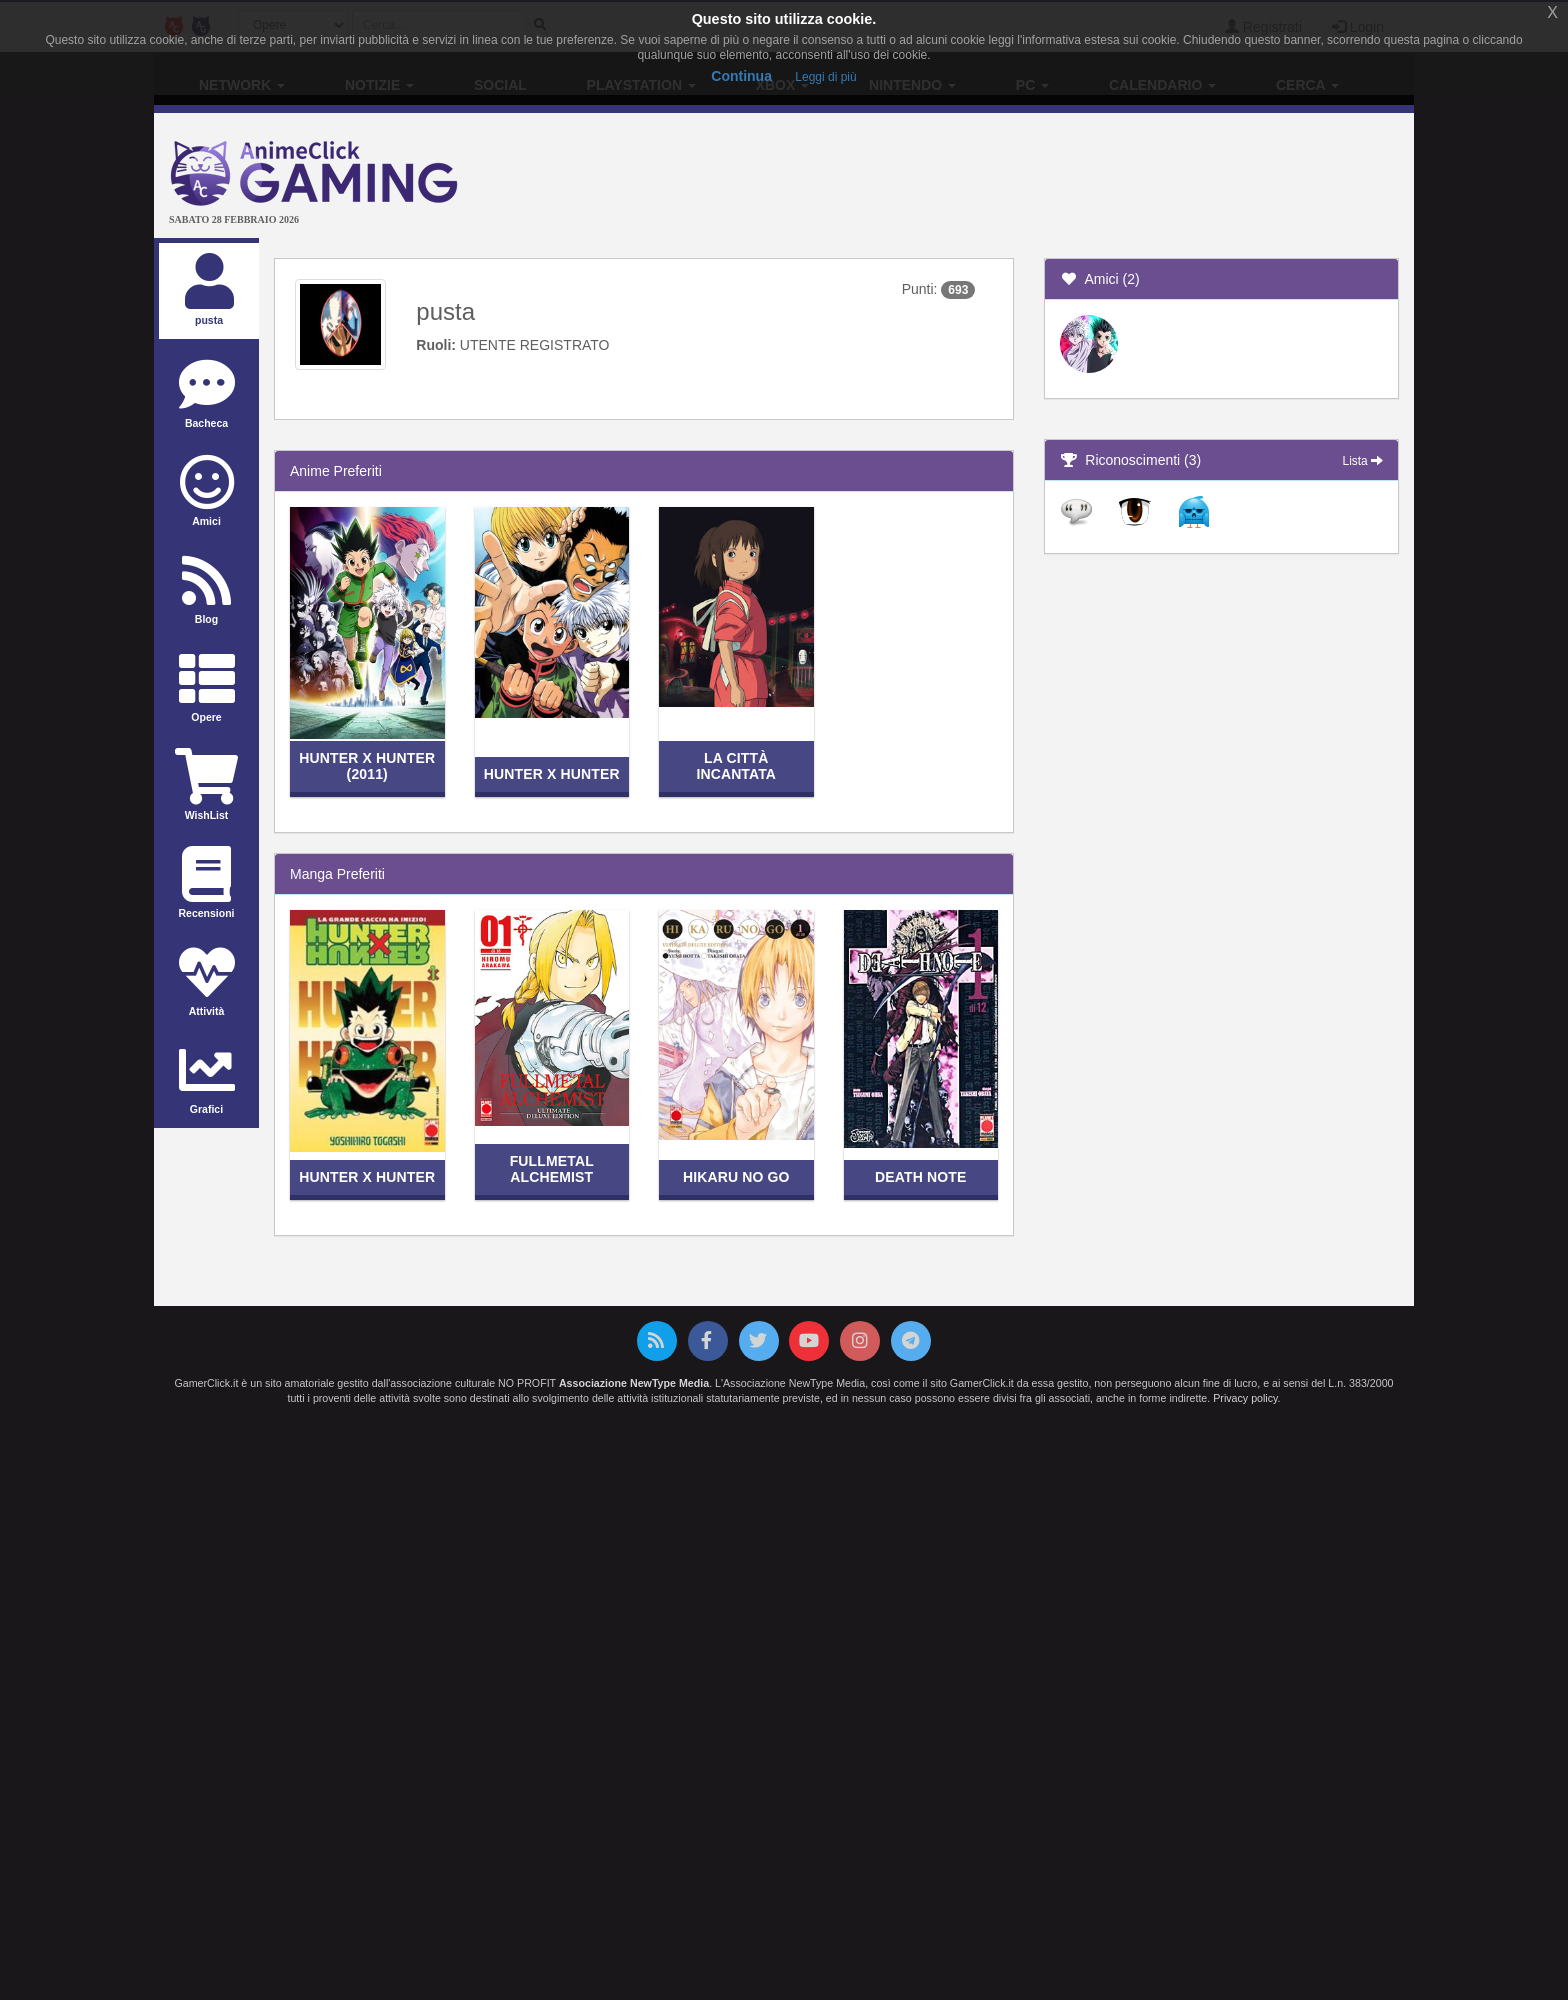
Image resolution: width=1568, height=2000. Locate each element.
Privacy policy (1245, 1398)
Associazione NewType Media (634, 1383)
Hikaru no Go (736, 1177)
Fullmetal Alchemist (552, 1168)
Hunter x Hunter (552, 774)
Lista (1363, 461)
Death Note (920, 1177)
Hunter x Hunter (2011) (367, 765)
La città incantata (736, 765)
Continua (741, 76)
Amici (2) (1100, 279)
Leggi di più (825, 77)
